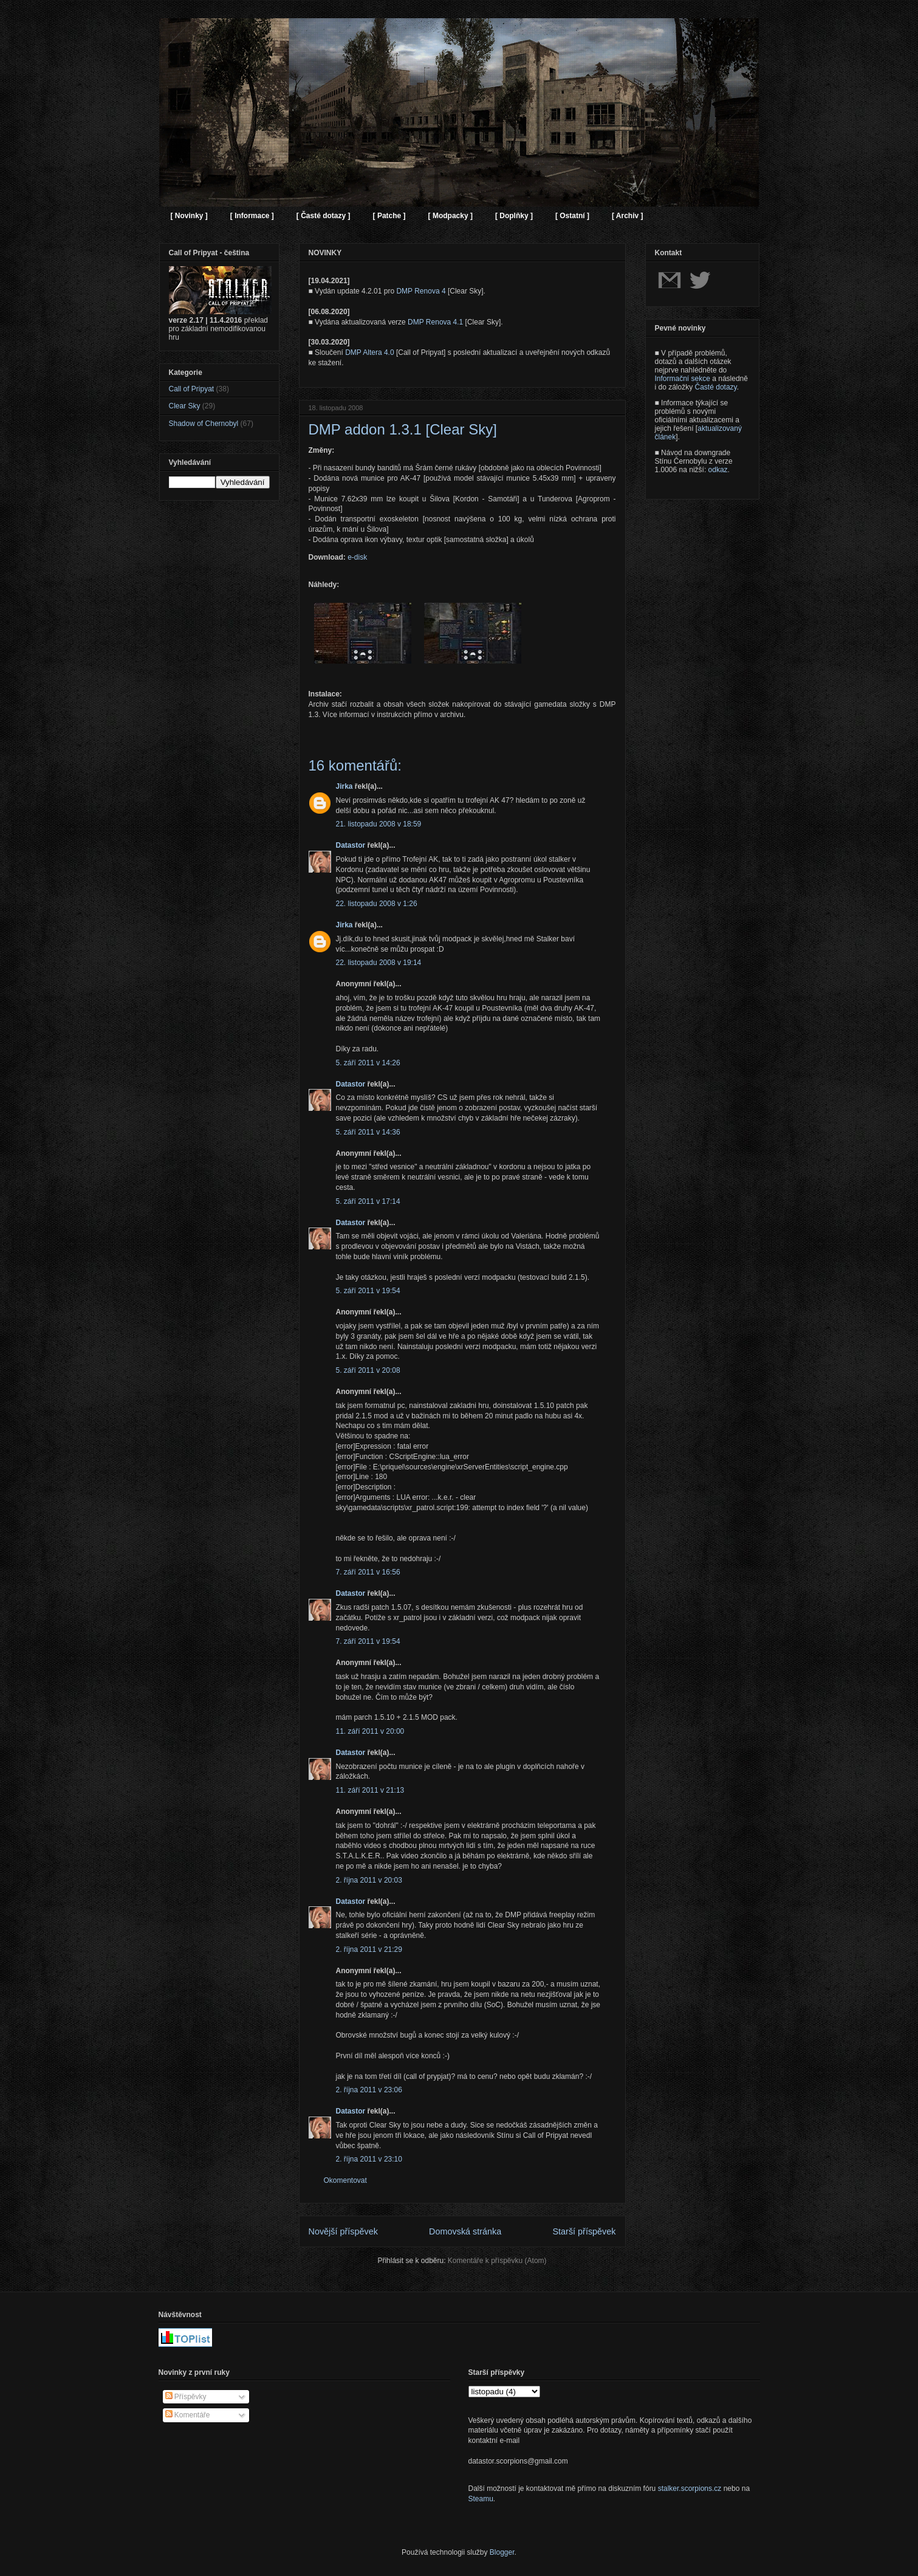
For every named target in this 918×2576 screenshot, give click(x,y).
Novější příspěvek (343, 2231)
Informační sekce (682, 378)
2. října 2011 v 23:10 (369, 2159)
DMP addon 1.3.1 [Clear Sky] (403, 429)
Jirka (344, 786)
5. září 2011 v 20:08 (368, 1370)
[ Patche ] (389, 215)
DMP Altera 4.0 (369, 352)
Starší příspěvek (584, 2231)
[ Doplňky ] (514, 215)
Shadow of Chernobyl (204, 423)
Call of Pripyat (191, 389)
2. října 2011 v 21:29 (369, 1949)
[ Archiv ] (627, 215)
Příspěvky (186, 2396)
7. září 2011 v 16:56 (368, 1572)
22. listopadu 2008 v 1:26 (376, 903)
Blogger (502, 2552)
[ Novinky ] (189, 215)
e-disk (357, 557)
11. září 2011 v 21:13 (370, 1790)
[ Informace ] (252, 215)
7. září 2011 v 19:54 (368, 1641)
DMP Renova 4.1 (435, 322)
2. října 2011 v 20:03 (369, 1880)
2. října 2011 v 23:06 (369, 2090)
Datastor (351, 845)
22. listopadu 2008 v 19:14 (379, 962)
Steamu (480, 2499)
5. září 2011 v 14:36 (368, 1132)
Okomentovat (345, 2180)
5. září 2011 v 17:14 (368, 1201)
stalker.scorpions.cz (690, 2488)
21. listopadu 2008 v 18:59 (379, 824)
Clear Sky (184, 406)
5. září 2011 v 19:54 (368, 1290)
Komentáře (187, 2415)
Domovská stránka (465, 2231)
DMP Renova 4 (420, 291)
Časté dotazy (716, 387)
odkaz (718, 469)
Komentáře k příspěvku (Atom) (497, 2260)
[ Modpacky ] (450, 215)
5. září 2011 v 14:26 (368, 1063)
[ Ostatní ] (572, 215)
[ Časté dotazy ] (323, 215)
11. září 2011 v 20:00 (370, 1731)
